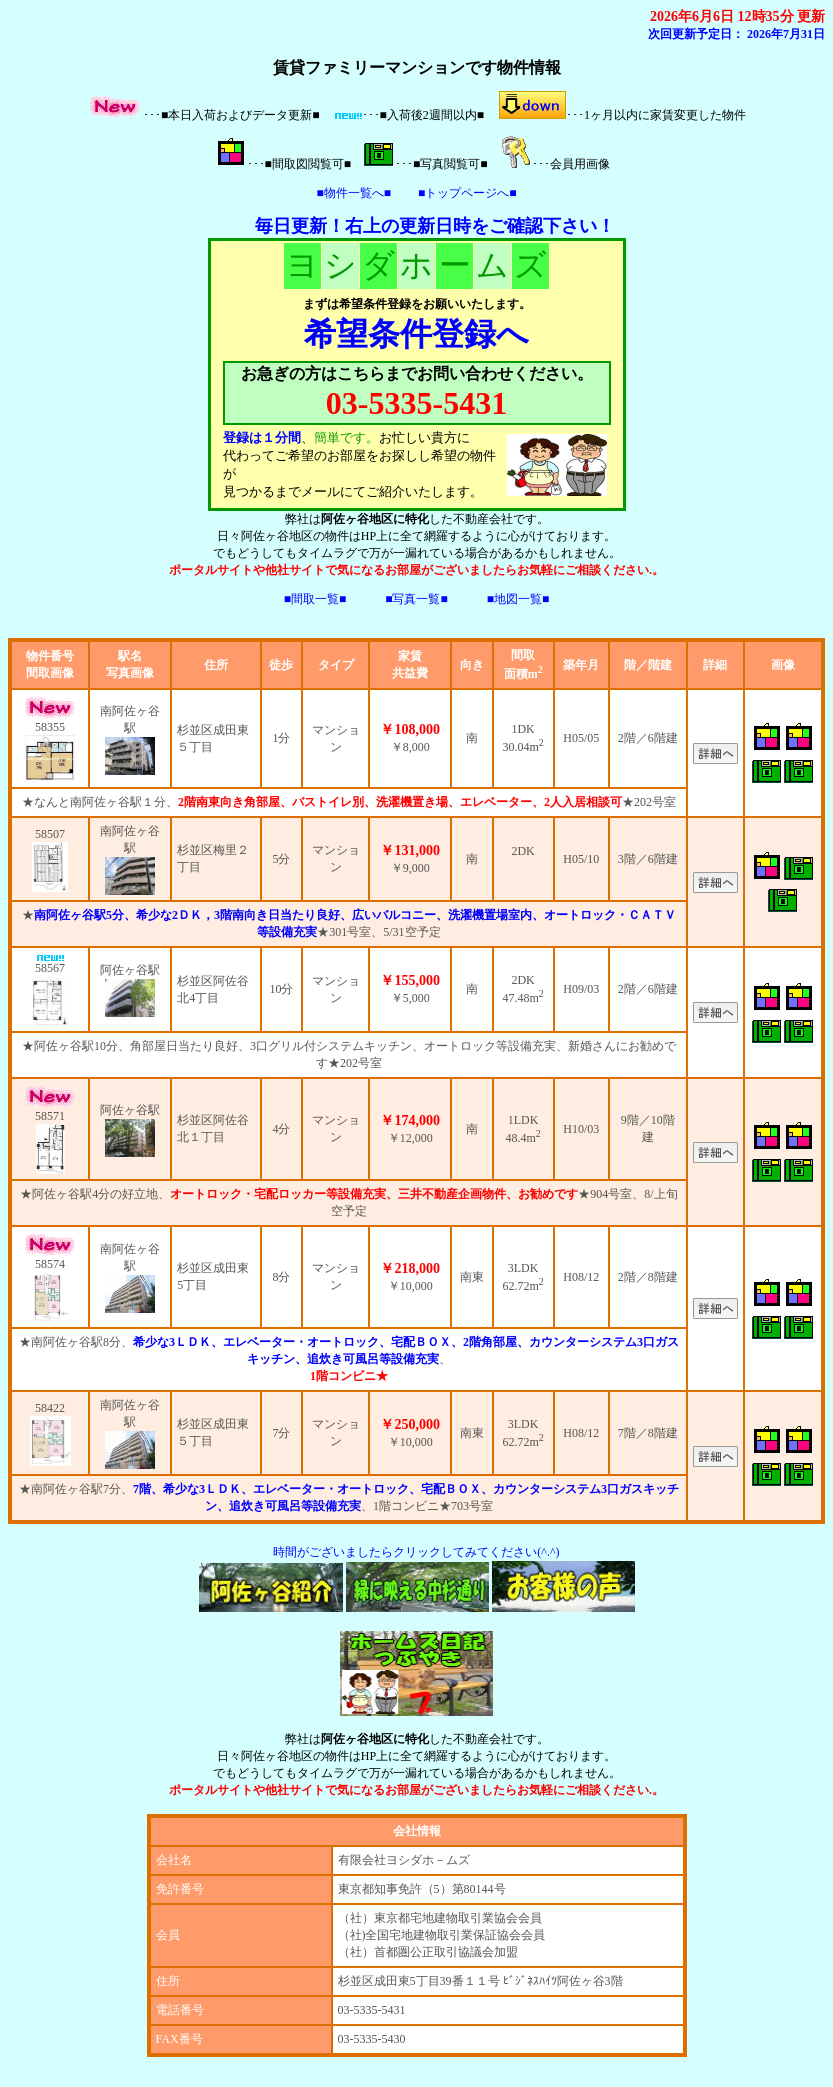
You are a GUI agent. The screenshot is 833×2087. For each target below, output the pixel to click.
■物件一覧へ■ (354, 193)
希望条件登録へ (416, 334)
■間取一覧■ (315, 599)
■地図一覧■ (518, 599)
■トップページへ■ (467, 193)
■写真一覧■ (416, 599)
